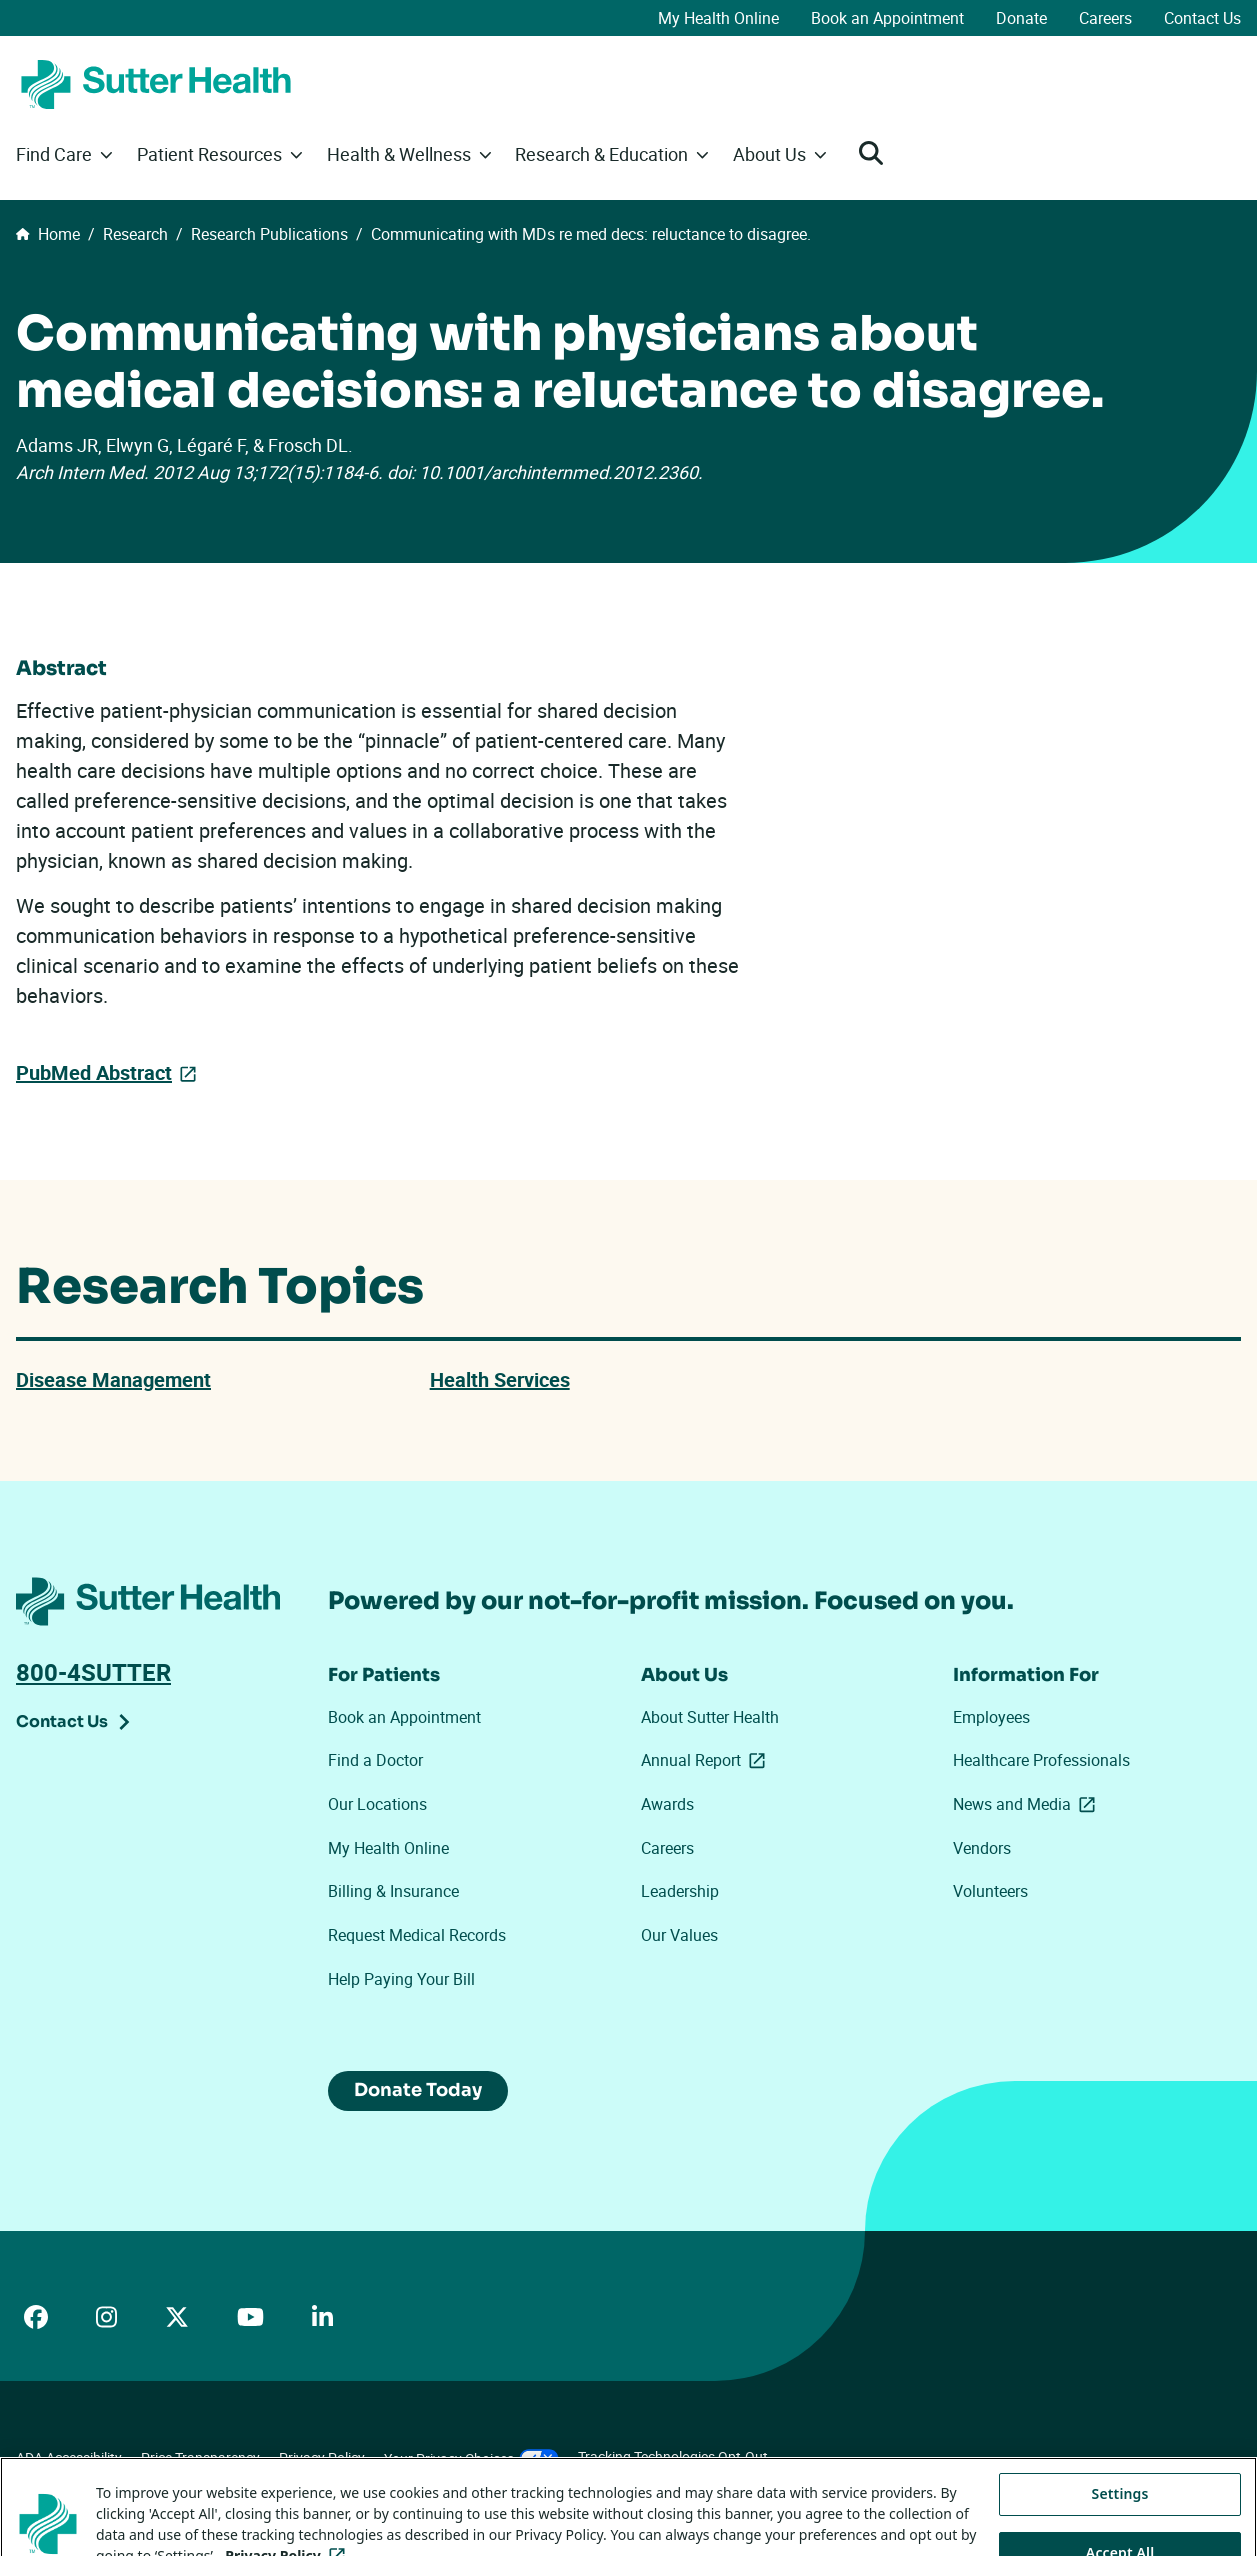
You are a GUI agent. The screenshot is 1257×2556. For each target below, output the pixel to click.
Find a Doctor (375, 1760)
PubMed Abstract (94, 1071)
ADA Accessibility (69, 2457)
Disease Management (113, 1379)
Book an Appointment (887, 18)
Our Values (679, 1935)
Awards (667, 1804)
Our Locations (377, 1804)
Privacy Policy (322, 2457)
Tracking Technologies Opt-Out (673, 2456)
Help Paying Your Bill (401, 1979)
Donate (1021, 18)
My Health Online (718, 18)
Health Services (500, 1379)
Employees (991, 1717)
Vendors (982, 1848)
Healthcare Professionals (1041, 1760)
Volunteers (990, 1891)
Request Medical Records (417, 1935)
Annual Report (707, 1760)
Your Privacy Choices (471, 2458)
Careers (1105, 18)
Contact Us (1202, 18)
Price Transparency (200, 2457)
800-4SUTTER (93, 1672)
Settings (1120, 2520)
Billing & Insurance (393, 1891)
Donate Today (418, 2090)
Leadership (680, 1891)
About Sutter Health (710, 1717)
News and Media (1028, 1804)
